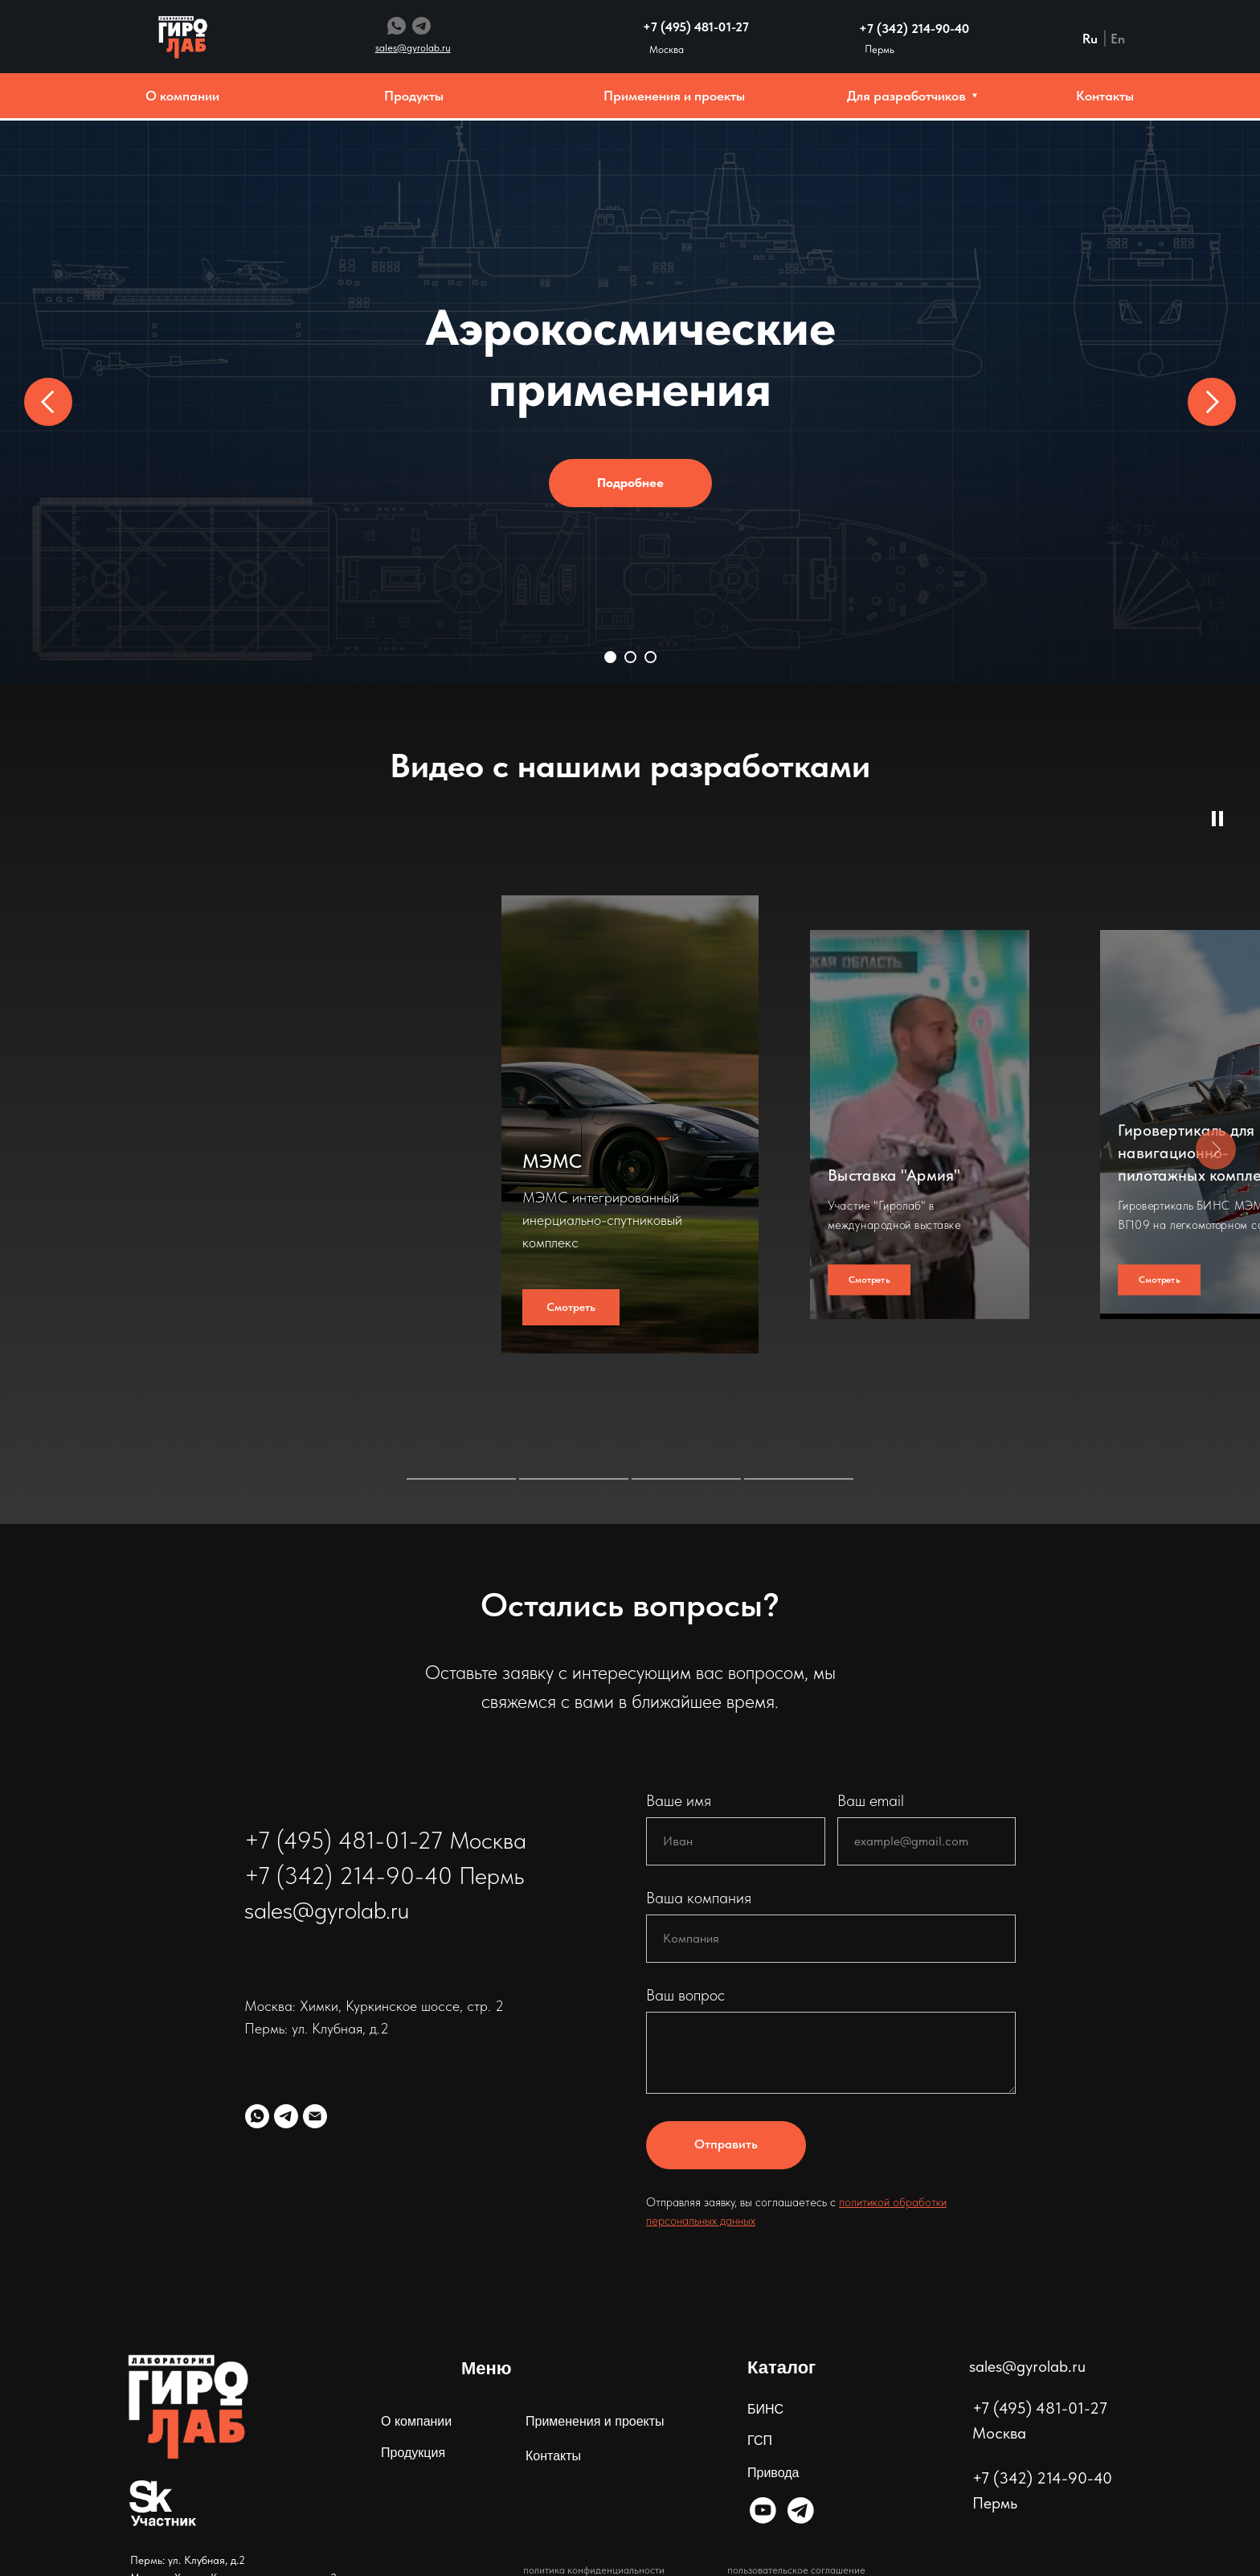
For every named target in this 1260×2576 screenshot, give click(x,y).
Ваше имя (678, 1800)
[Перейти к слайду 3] (650, 657)
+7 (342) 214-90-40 (914, 28)
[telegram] (286, 2116)
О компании (416, 2421)
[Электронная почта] (315, 2116)
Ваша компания (698, 1897)
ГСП (759, 2440)
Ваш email (870, 1800)
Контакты (553, 2456)
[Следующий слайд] (1212, 402)
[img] (763, 2510)
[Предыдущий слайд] (48, 402)
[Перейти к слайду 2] (630, 657)
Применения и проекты (595, 2421)
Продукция (413, 2452)
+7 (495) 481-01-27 (696, 27)
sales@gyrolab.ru (1027, 2366)
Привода (773, 2473)
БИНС (765, 2409)
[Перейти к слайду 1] (610, 657)
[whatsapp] (257, 2116)
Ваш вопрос (685, 1995)
